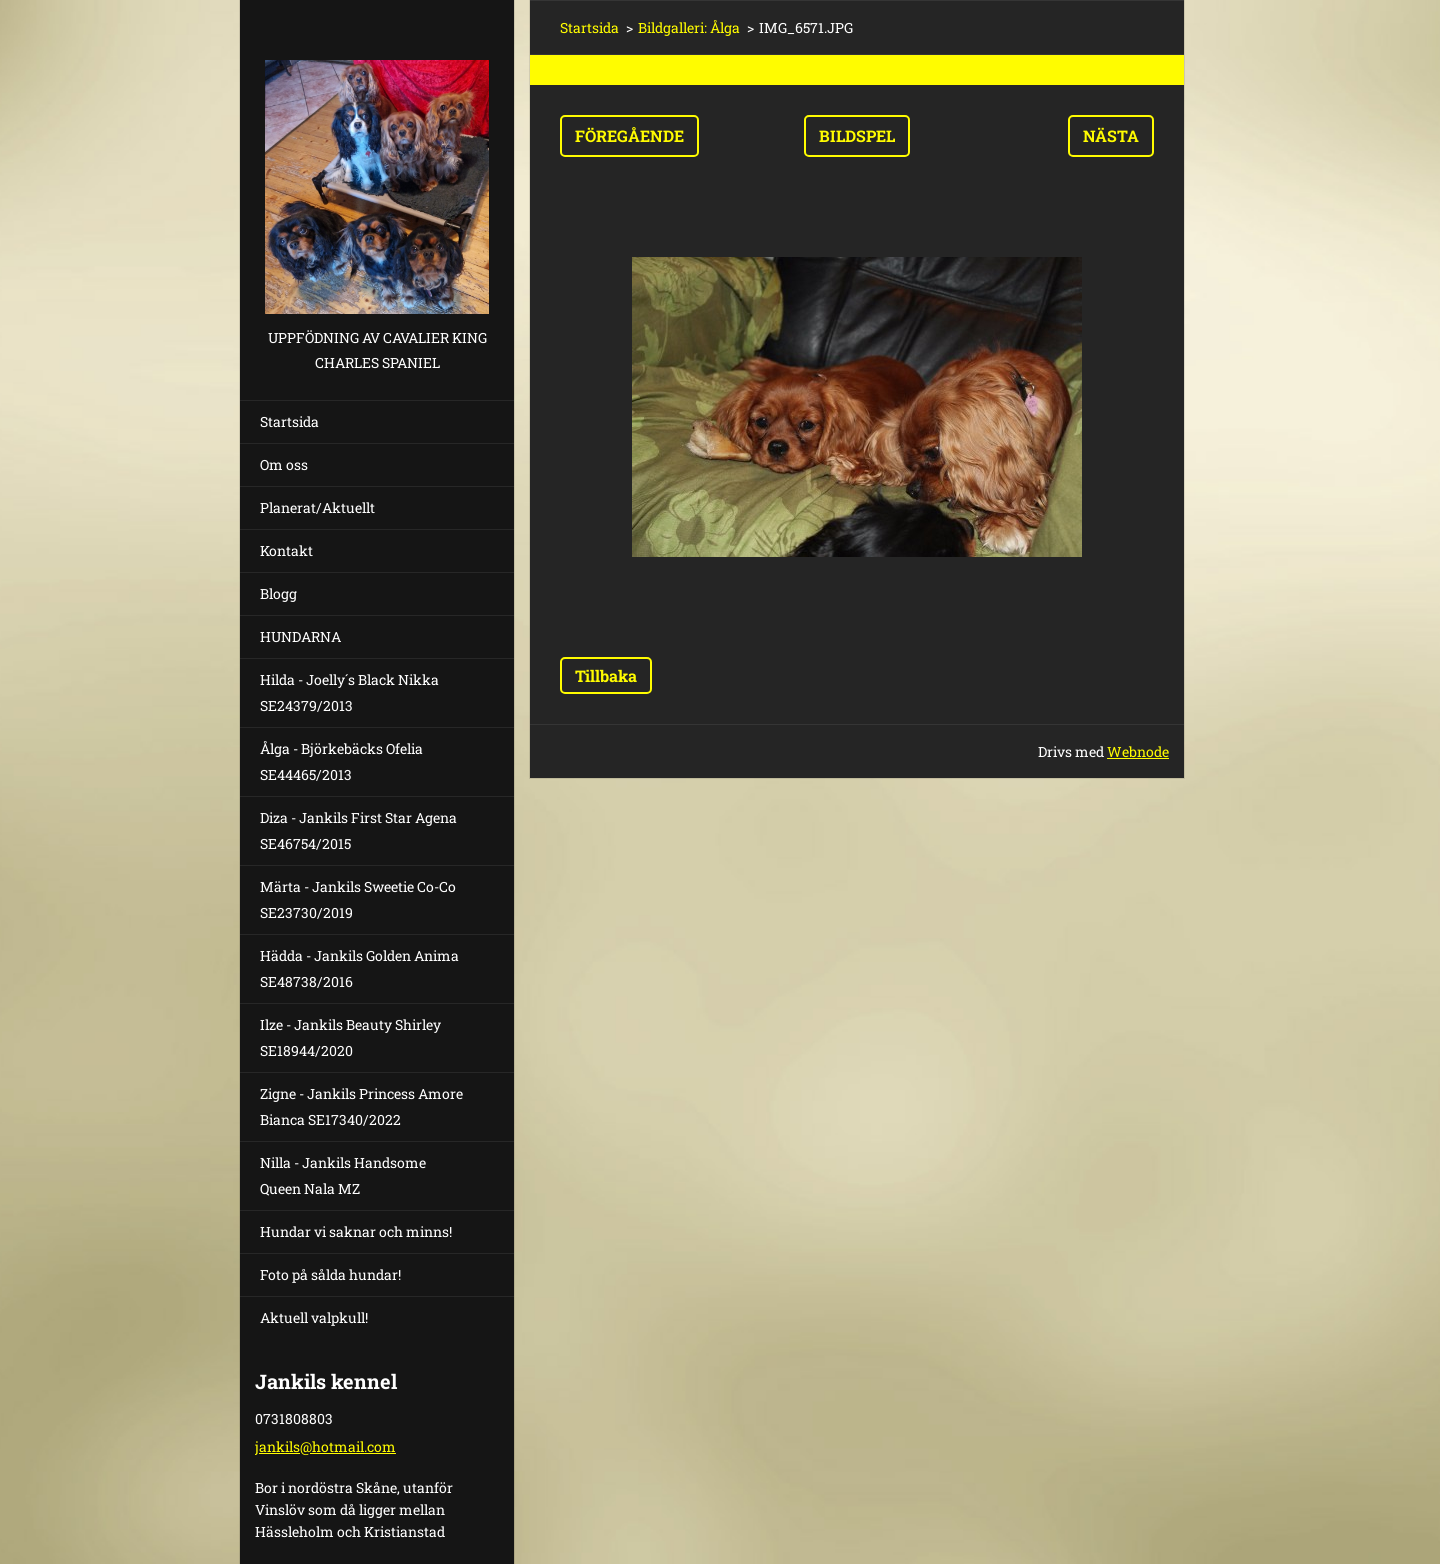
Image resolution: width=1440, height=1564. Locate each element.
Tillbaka (606, 675)
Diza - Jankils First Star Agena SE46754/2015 (358, 830)
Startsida (289, 421)
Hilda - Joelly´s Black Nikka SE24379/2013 (349, 692)
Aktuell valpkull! (314, 1317)
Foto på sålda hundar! (330, 1274)
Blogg (278, 593)
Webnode (1138, 751)
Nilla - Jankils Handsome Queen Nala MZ (343, 1175)
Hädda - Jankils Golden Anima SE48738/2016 (359, 968)
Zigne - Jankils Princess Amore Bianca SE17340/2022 (361, 1106)
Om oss (284, 464)
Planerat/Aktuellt (317, 507)
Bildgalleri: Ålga (689, 27)
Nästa (1111, 135)
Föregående (629, 135)
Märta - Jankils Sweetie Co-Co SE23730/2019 (358, 899)
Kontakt (286, 550)
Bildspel (857, 135)
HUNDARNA (300, 636)
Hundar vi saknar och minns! (356, 1231)
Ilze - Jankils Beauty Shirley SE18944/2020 (350, 1037)
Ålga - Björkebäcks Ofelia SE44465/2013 (341, 761)
